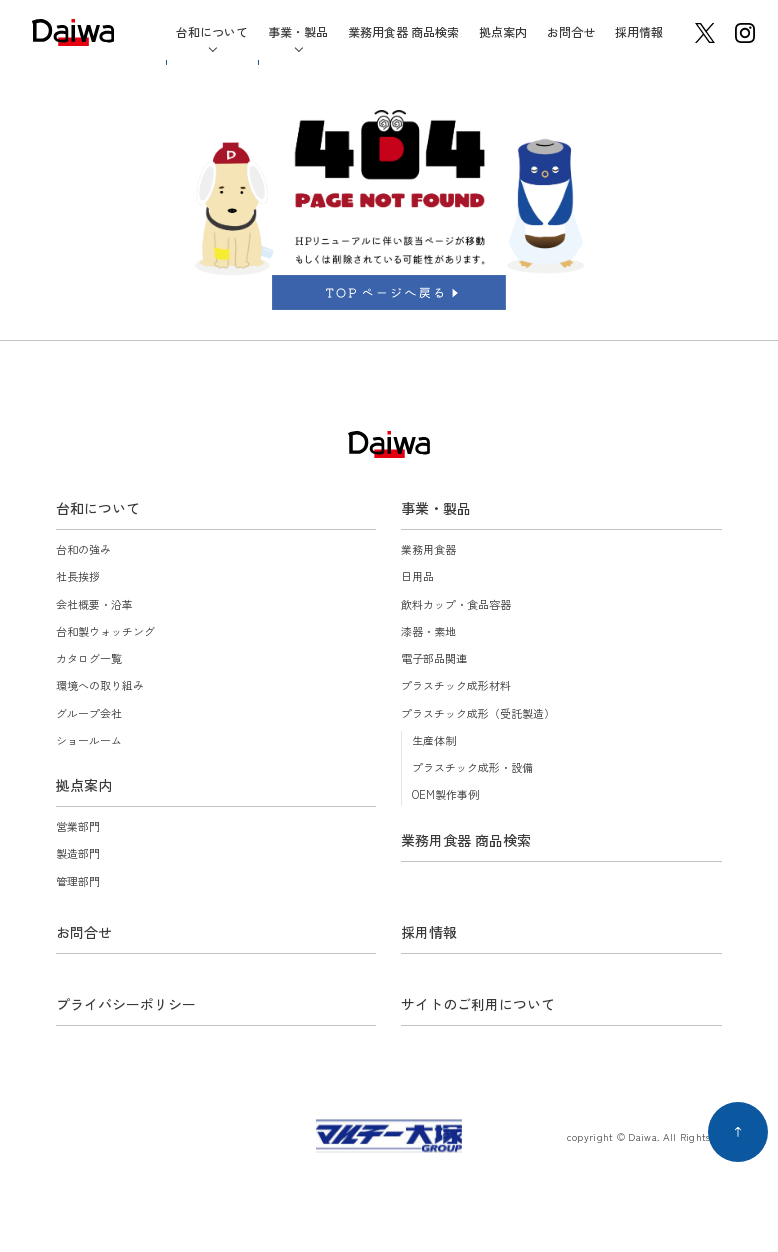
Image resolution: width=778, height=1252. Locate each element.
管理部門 (78, 881)
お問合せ (571, 31)
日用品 (417, 576)
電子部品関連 (434, 658)
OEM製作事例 (445, 794)
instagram (745, 33)
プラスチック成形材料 (456, 685)
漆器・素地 (428, 631)
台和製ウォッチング (105, 631)
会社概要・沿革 (94, 604)
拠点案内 (503, 31)
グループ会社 (89, 713)
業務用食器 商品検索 (403, 31)
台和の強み (83, 549)
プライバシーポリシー (126, 1004)
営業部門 (78, 826)
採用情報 (639, 31)
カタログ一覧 (89, 658)
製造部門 (78, 853)
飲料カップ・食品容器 (456, 604)
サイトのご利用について (478, 1004)
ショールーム (89, 740)
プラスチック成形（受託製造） (478, 713)
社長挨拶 (78, 576)
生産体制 (434, 740)
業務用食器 (428, 549)
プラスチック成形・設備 (472, 767)
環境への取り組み (100, 685)
